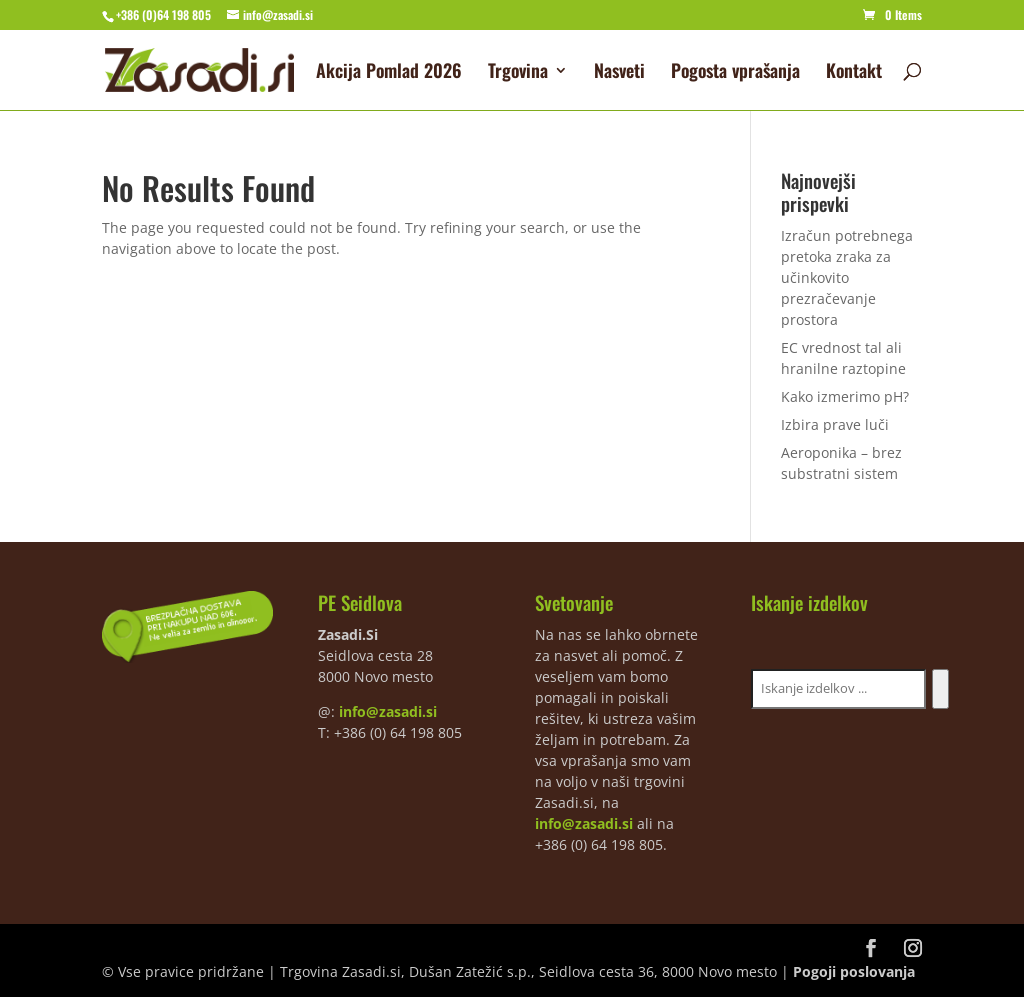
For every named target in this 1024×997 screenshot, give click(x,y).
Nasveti (619, 73)
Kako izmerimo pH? (845, 396)
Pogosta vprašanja (735, 73)
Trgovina (518, 73)
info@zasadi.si (388, 711)
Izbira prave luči (835, 424)
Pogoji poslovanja (854, 971)
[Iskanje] (940, 689)
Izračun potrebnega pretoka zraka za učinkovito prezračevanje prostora (847, 277)
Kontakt (854, 73)
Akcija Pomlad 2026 (389, 73)
